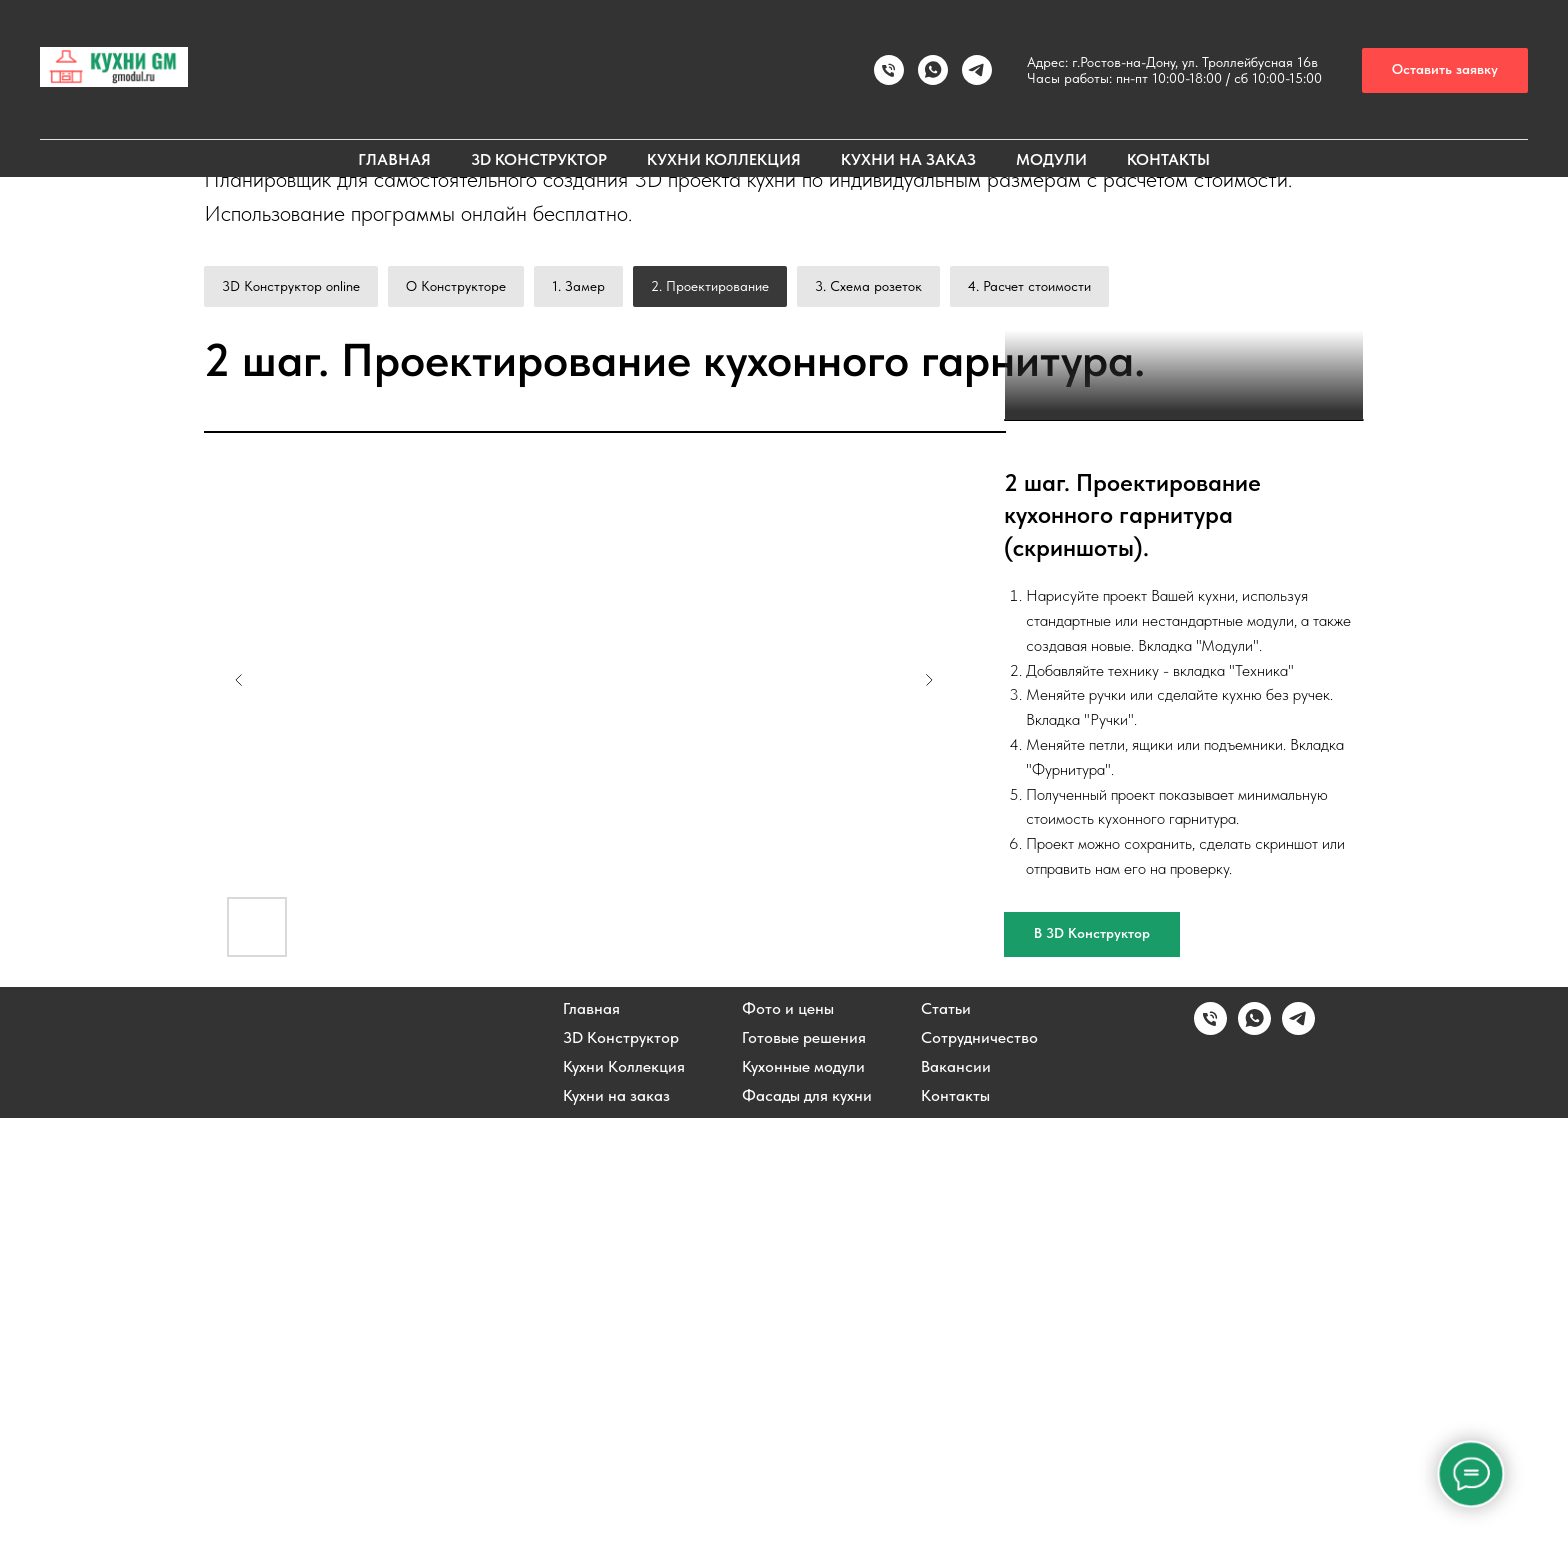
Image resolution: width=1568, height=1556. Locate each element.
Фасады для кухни (807, 1534)
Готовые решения (804, 1476)
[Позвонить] (889, 70)
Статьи (946, 1447)
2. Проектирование (710, 286)
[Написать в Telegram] (1298, 1467)
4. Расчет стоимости (1029, 286)
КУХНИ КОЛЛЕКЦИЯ (724, 159)
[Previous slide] (239, 1118)
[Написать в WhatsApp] (933, 70)
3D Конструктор (621, 1476)
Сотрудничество (979, 1476)
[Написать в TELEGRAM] (977, 70)
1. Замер (578, 286)
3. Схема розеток (868, 286)
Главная (591, 1447)
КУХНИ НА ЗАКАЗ (908, 159)
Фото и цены (788, 1447)
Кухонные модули (803, 1505)
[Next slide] (929, 1118)
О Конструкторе (456, 286)
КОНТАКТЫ (1168, 159)
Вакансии (956, 1505)
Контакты (955, 1534)
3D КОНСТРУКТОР (539, 159)
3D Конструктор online (291, 286)
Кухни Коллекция (624, 1505)
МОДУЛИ (1051, 159)
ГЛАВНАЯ (394, 159)
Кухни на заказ (616, 1534)
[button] (1445, 70)
